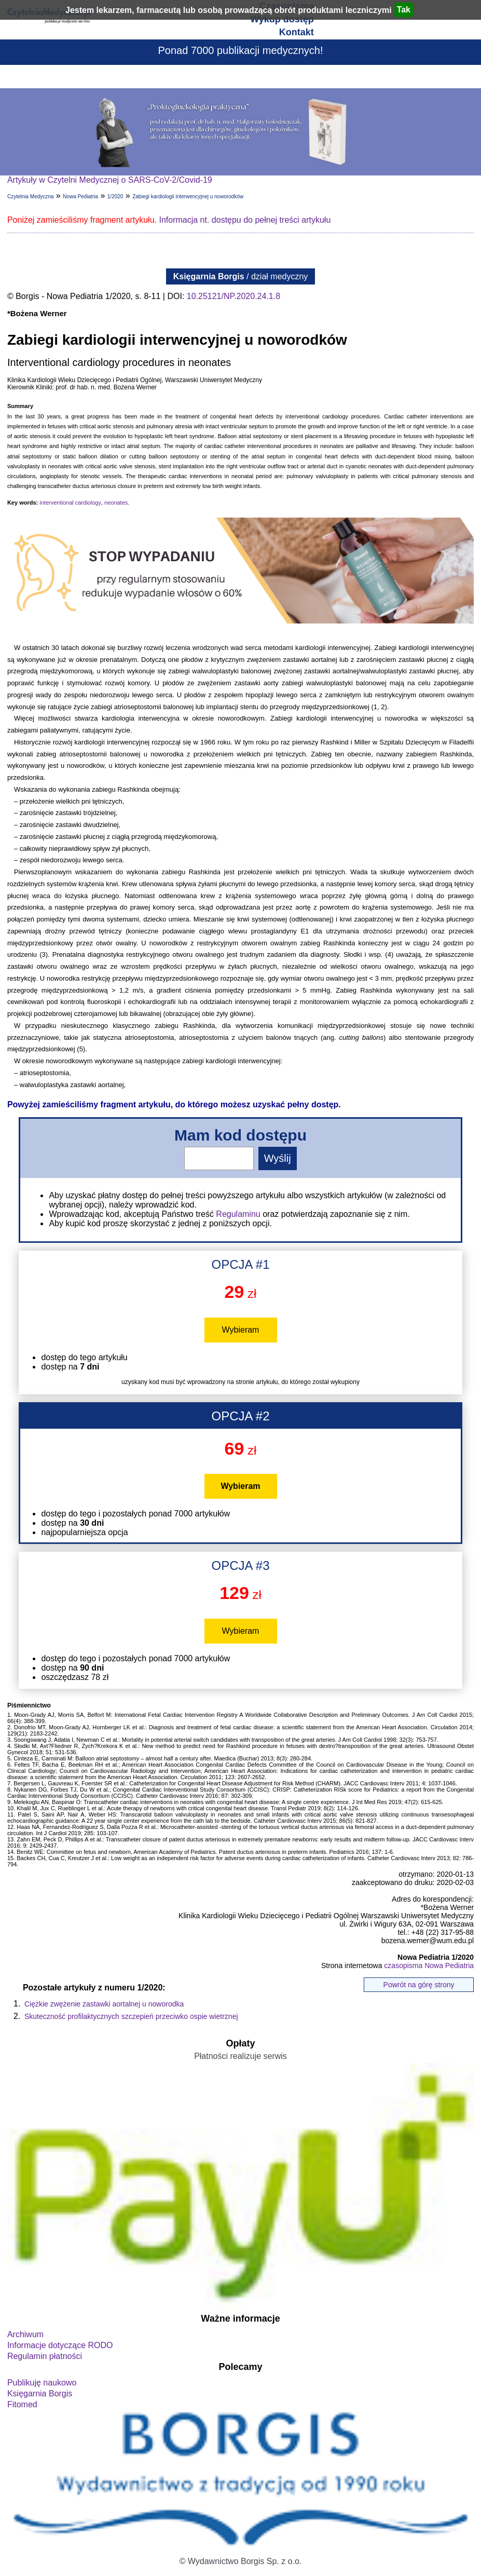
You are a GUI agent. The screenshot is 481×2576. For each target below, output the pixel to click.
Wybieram (240, 1329)
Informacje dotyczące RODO (60, 2345)
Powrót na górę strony (419, 1985)
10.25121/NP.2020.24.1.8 (233, 296)
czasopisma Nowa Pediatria (429, 1965)
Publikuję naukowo (41, 2382)
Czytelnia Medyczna (30, 196)
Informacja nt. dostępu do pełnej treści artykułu (245, 219)
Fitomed (22, 2404)
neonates (116, 502)
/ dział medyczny (240, 276)
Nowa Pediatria (80, 196)
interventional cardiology (70, 502)
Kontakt (296, 32)
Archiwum (25, 2334)
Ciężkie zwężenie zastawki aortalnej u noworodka (104, 2004)
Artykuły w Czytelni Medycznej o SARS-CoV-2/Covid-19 (109, 179)
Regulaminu (238, 1214)
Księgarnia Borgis (39, 2393)
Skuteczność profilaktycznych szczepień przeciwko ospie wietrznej (131, 2016)
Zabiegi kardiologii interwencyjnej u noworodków (187, 196)
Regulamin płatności (44, 2356)
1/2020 (115, 196)
